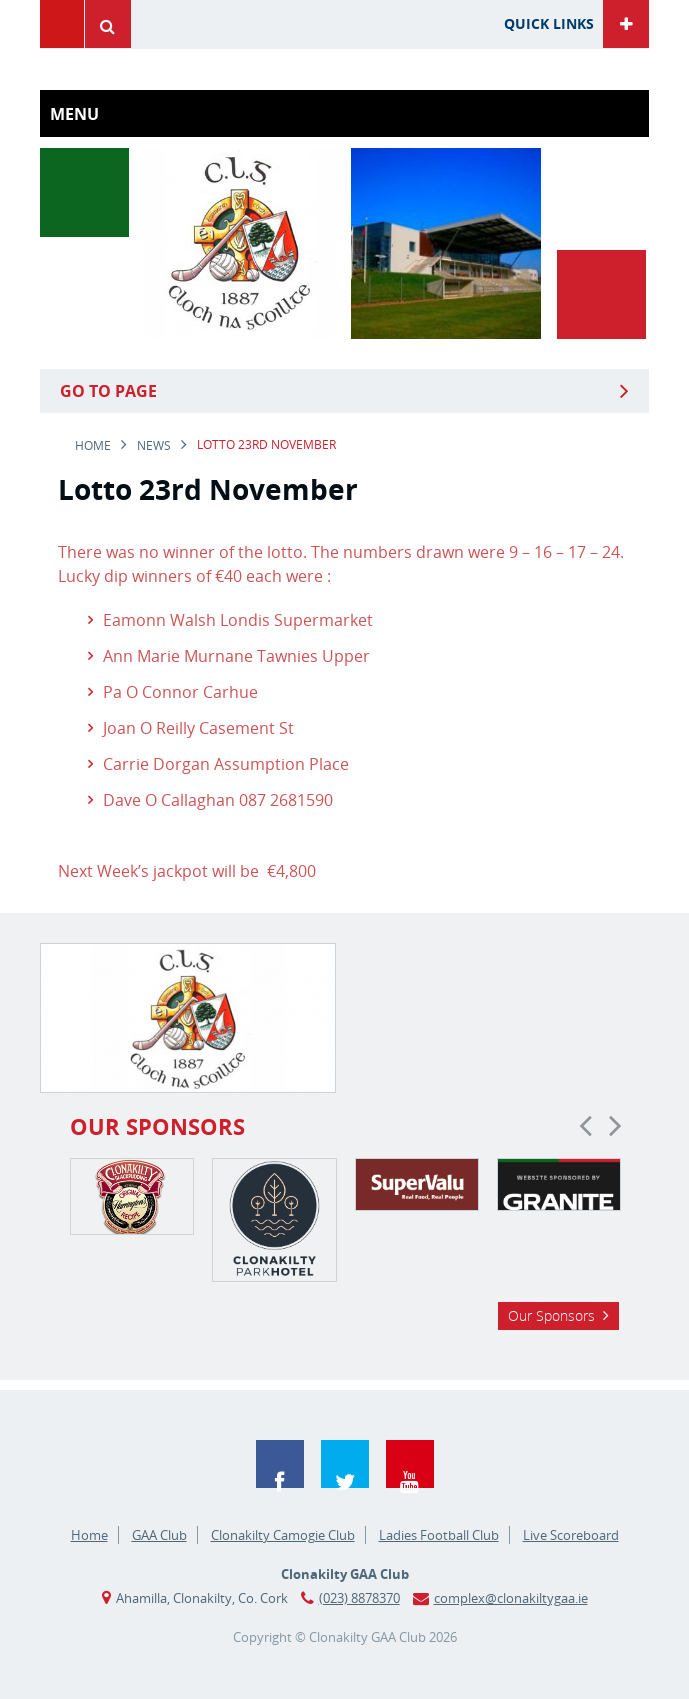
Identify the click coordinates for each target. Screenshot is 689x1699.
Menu (62, 24)
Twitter (345, 1464)
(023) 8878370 (359, 1598)
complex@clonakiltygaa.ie (511, 1598)
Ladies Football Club (439, 1535)
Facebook (280, 1464)
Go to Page (108, 391)
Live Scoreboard (571, 1535)
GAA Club (159, 1535)
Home (93, 445)
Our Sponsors (551, 1315)
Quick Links (549, 23)
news (154, 445)
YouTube (410, 1464)
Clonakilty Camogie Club (283, 1535)
